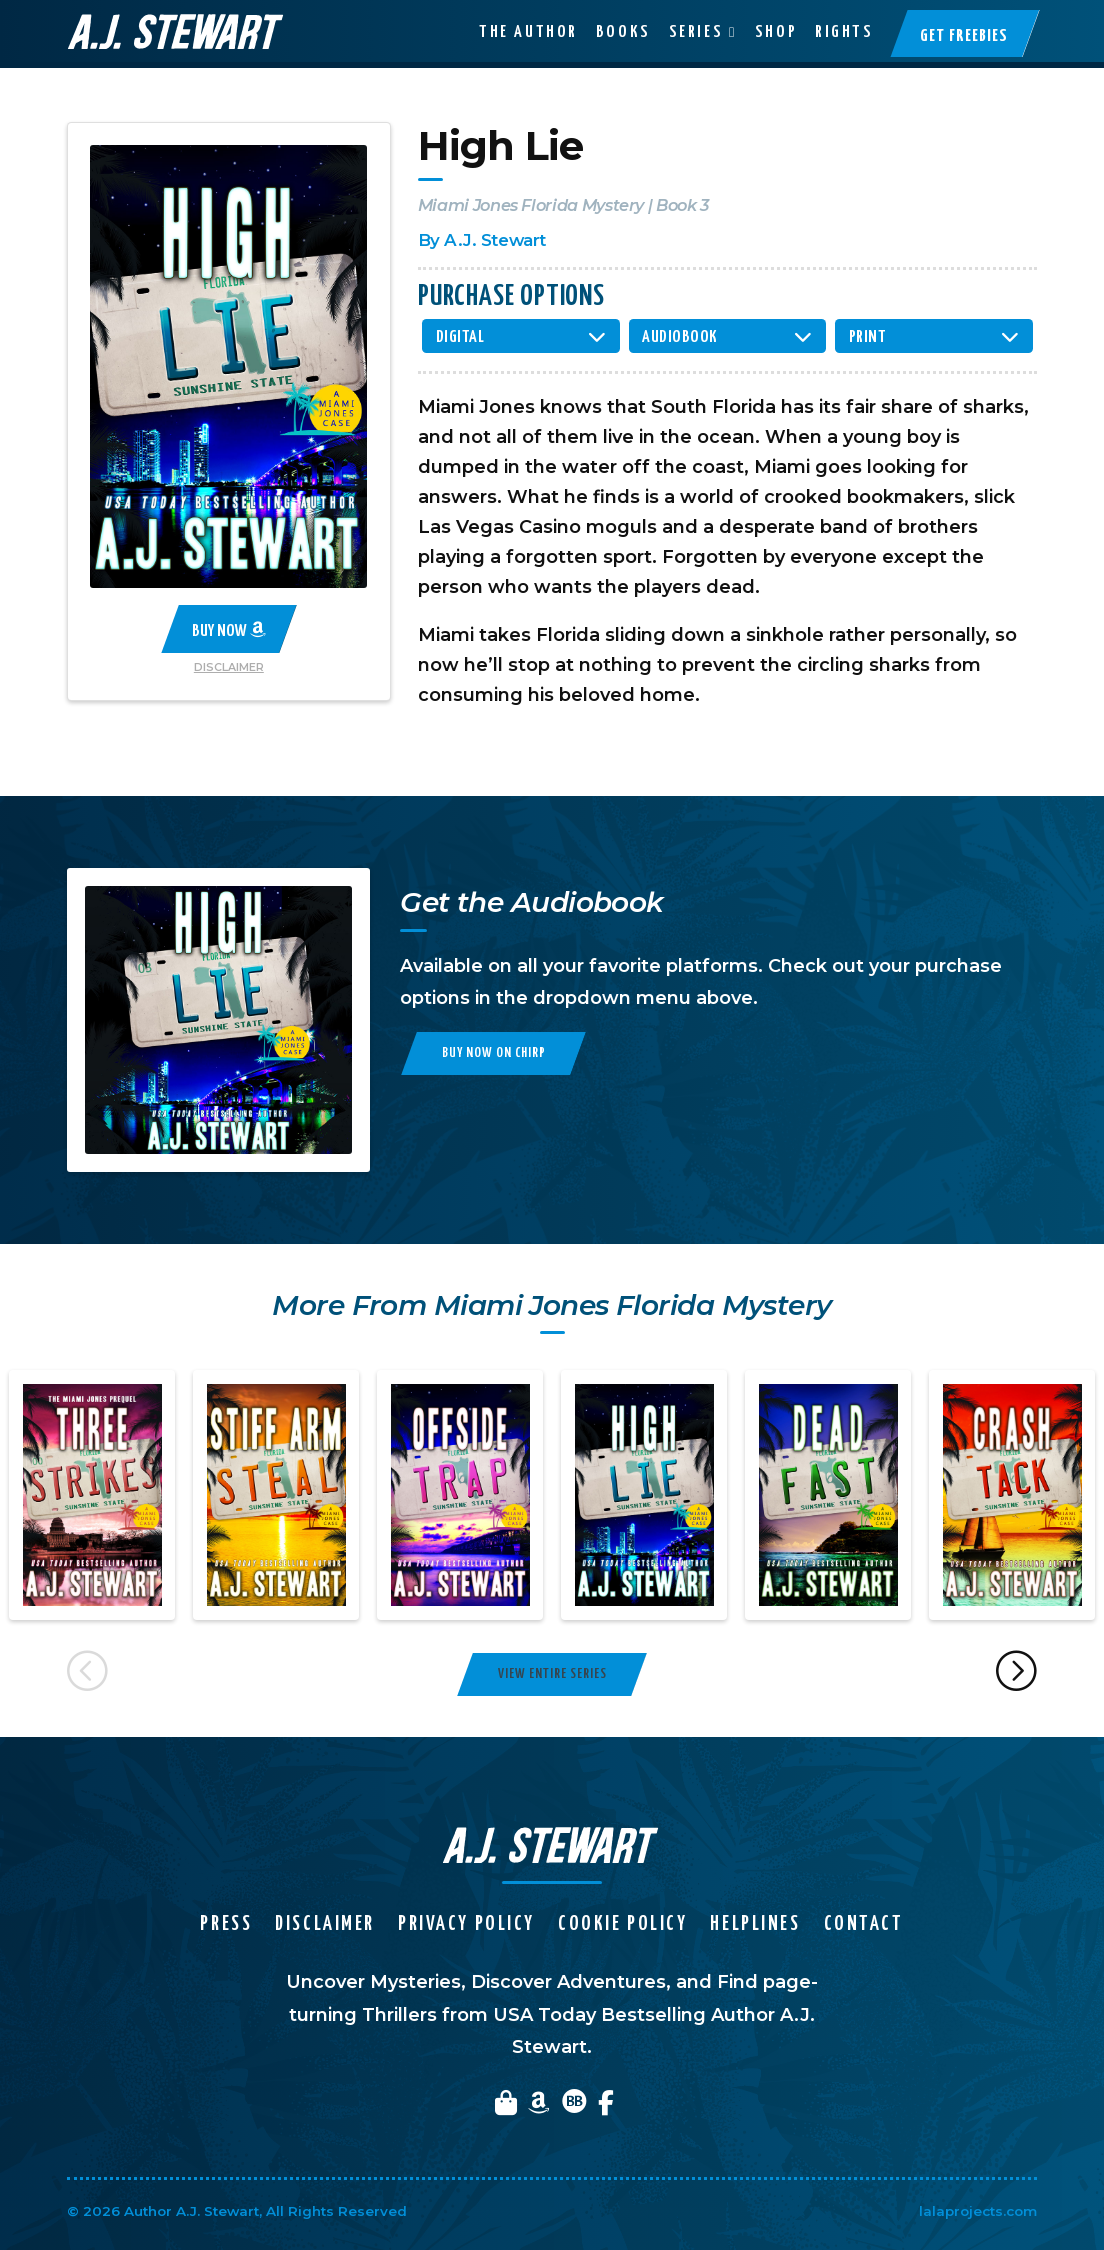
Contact (864, 1924)
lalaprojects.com (978, 2211)
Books (623, 32)
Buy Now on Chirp (494, 1053)
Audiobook (680, 337)
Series (696, 32)
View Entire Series (552, 1674)
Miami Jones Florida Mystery (531, 205)
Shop (776, 32)
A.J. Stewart (494, 240)
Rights (844, 32)
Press (226, 1924)
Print (868, 337)
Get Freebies (964, 36)
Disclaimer (229, 667)
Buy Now (229, 630)
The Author (528, 32)
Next (1017, 1674)
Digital (460, 337)
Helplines (755, 1924)
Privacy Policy (466, 1924)
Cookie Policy (622, 1924)
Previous (87, 1674)
